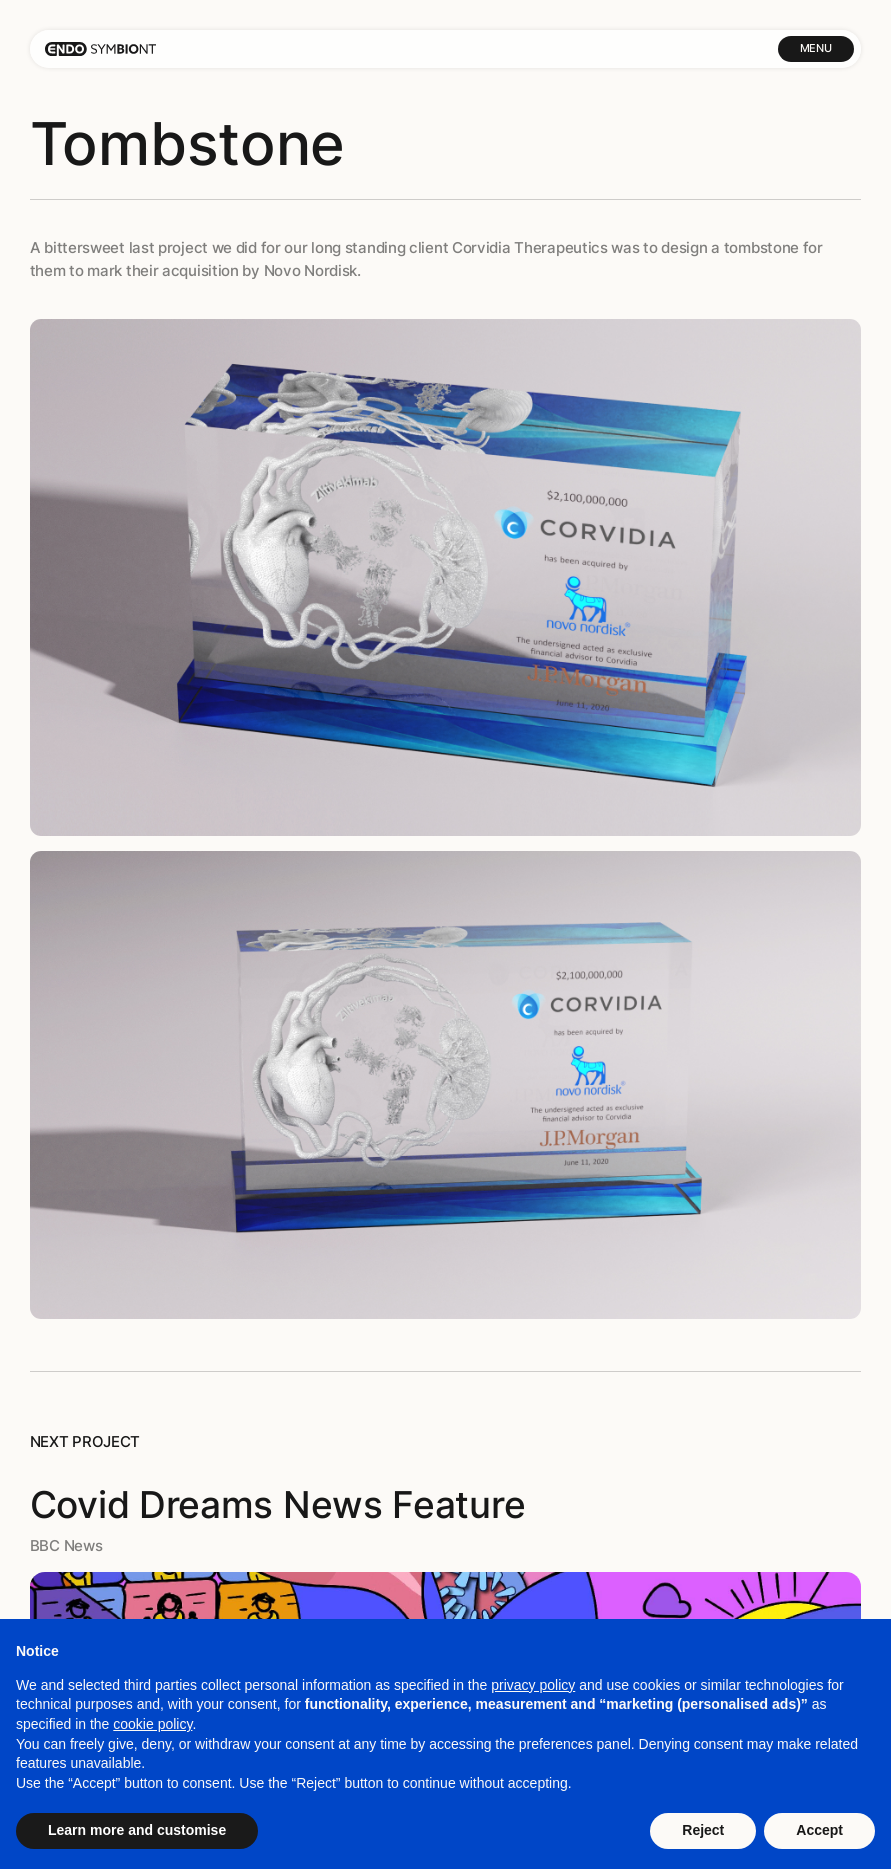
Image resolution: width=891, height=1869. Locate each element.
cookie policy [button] (152, 1724)
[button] (816, 49)
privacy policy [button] (533, 1685)
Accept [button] (819, 1830)
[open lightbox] (446, 577)
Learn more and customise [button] (137, 1830)
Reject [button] (703, 1830)
